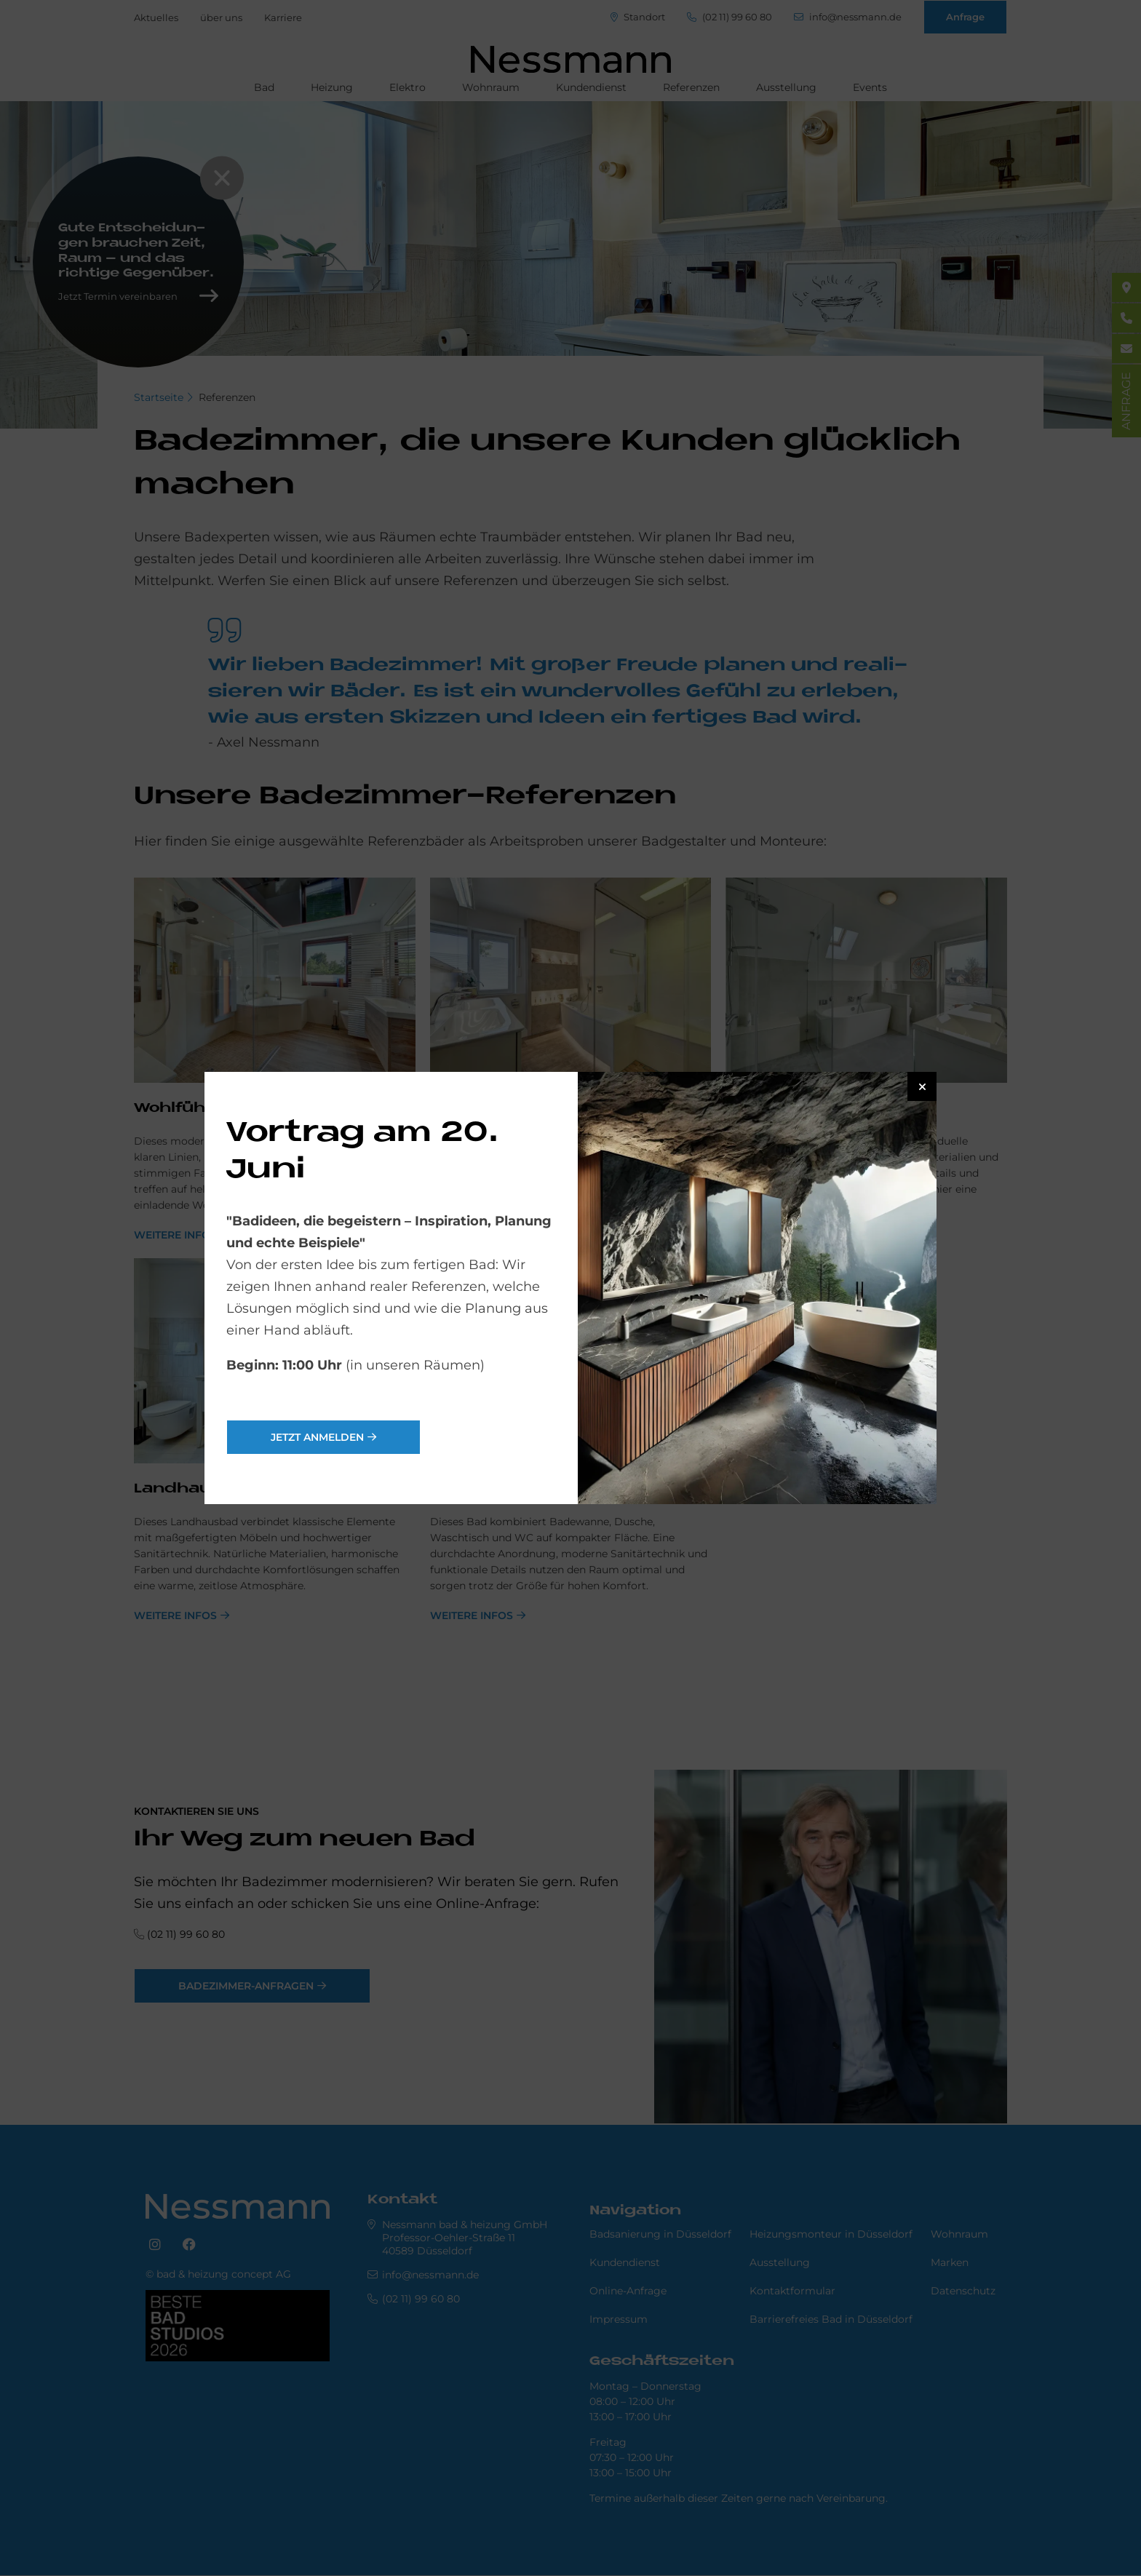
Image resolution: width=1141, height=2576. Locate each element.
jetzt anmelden (317, 1437)
